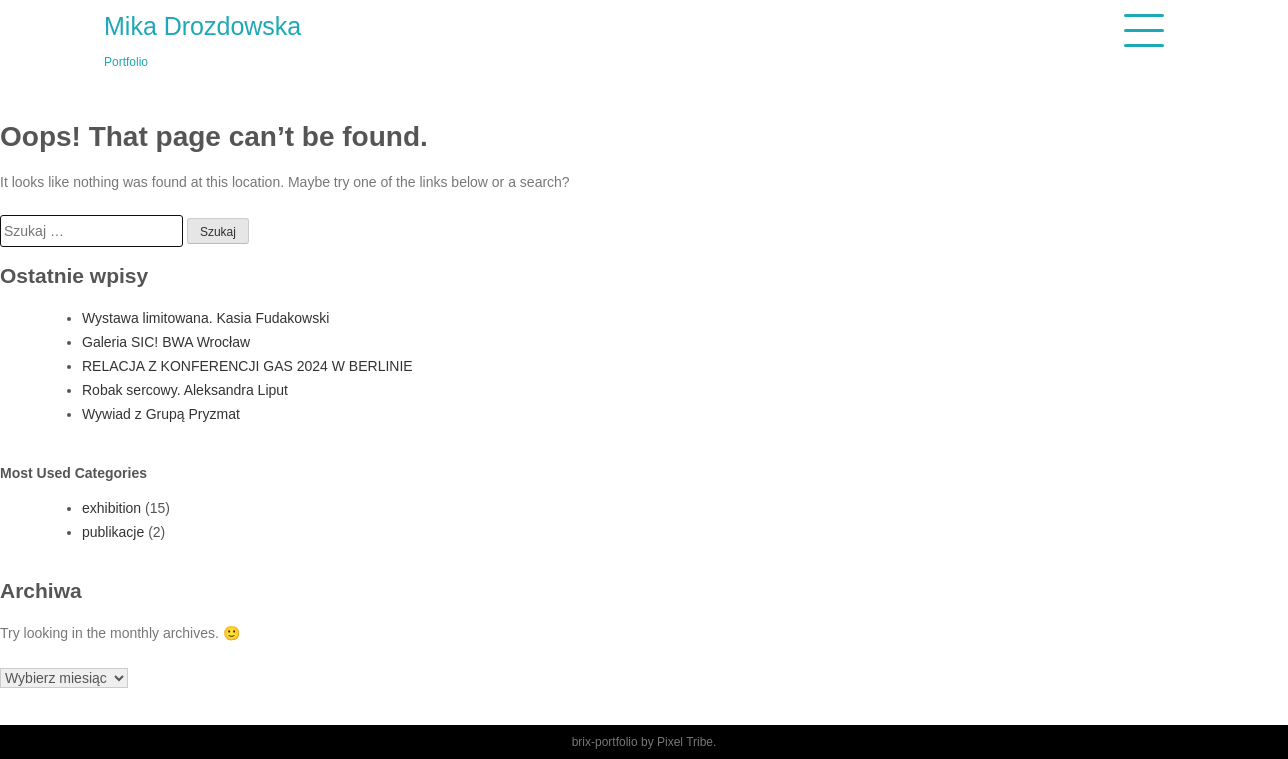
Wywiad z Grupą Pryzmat (161, 414)
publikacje (113, 532)
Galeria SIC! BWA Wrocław (166, 342)
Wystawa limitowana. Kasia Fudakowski (205, 318)
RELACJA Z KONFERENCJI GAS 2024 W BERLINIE (247, 366)
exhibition (111, 508)
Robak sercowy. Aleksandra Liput (185, 390)
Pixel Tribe (685, 742)
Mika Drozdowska (202, 26)
